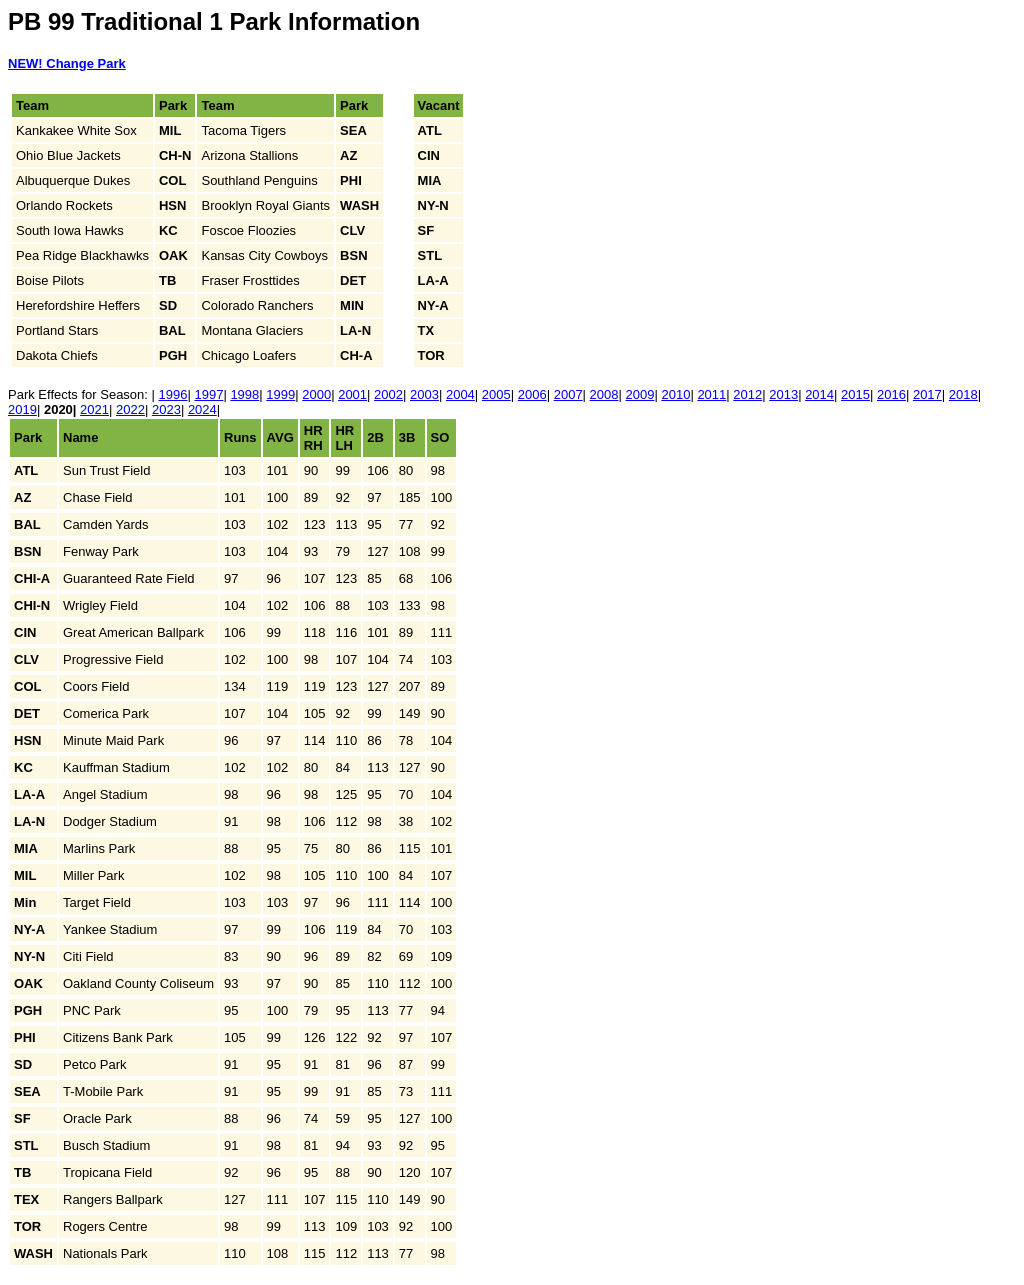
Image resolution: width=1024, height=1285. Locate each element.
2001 (352, 394)
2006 (532, 394)
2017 (927, 394)
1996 (173, 394)
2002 (388, 394)
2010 (675, 394)
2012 (747, 394)
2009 (640, 394)
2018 (963, 394)
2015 (855, 394)
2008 (604, 394)
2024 (202, 409)
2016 (891, 394)
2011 (711, 394)
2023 (166, 409)
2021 (94, 409)
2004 (460, 394)
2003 (424, 394)
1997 (208, 394)
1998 (244, 394)
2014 (819, 394)
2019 (22, 409)
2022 (130, 409)
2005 (496, 394)
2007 (568, 394)
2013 (783, 394)
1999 (280, 394)
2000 (316, 394)
